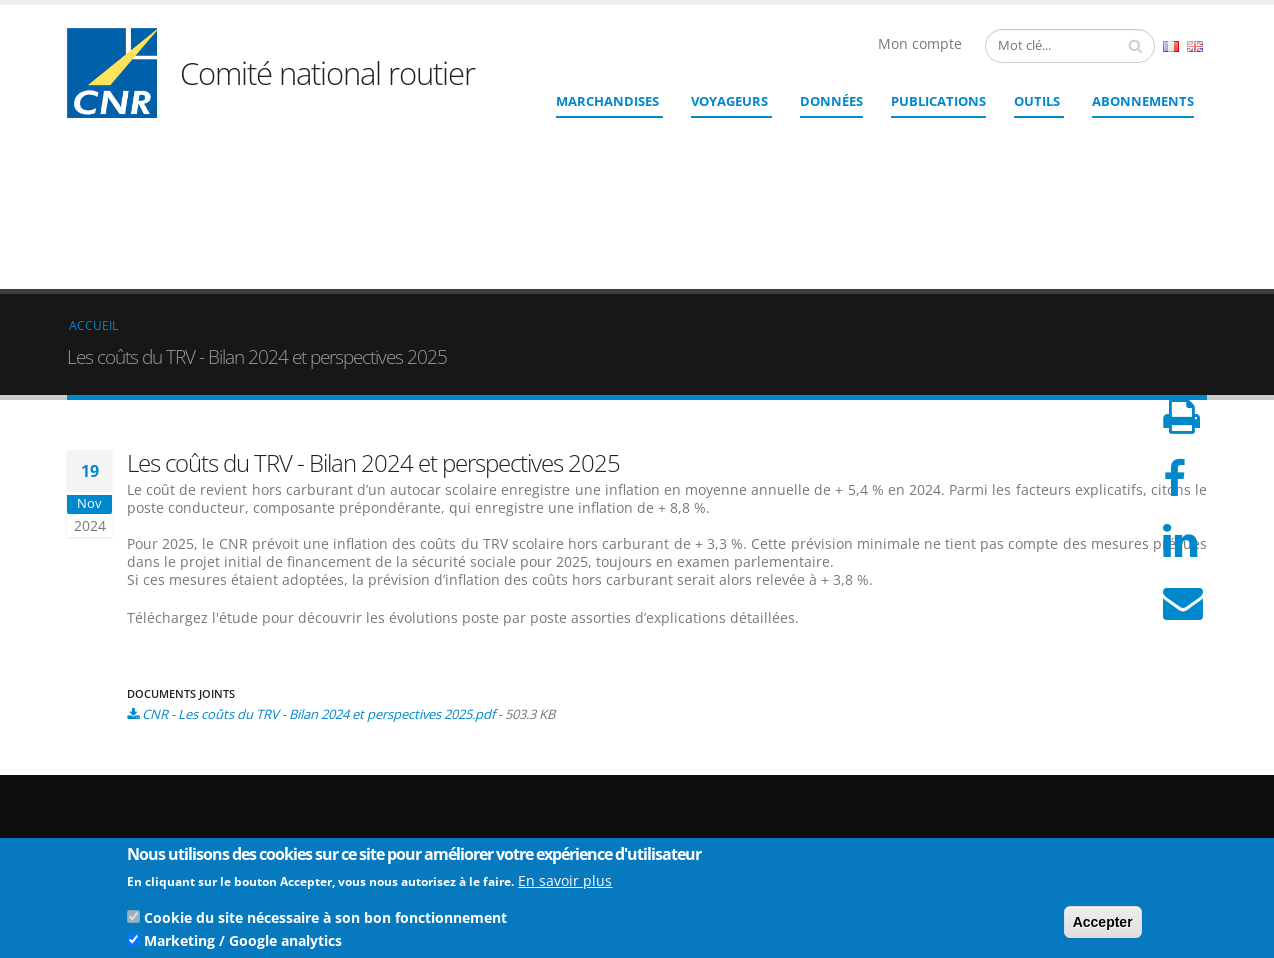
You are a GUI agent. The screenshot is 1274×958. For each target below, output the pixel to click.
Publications (938, 101)
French (1171, 46)
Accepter (1103, 926)
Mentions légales (1105, 803)
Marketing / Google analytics (243, 944)
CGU (1068, 819)
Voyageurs (729, 101)
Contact (747, 808)
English (1195, 46)
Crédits (1076, 787)
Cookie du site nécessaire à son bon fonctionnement (325, 921)
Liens (1070, 771)
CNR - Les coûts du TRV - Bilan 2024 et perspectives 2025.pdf (318, 568)
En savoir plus (565, 884)
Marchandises (607, 101)
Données (831, 101)
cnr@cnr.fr (774, 780)
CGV (1067, 835)
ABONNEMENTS (1143, 101)
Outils (1037, 101)
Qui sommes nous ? (1113, 755)
